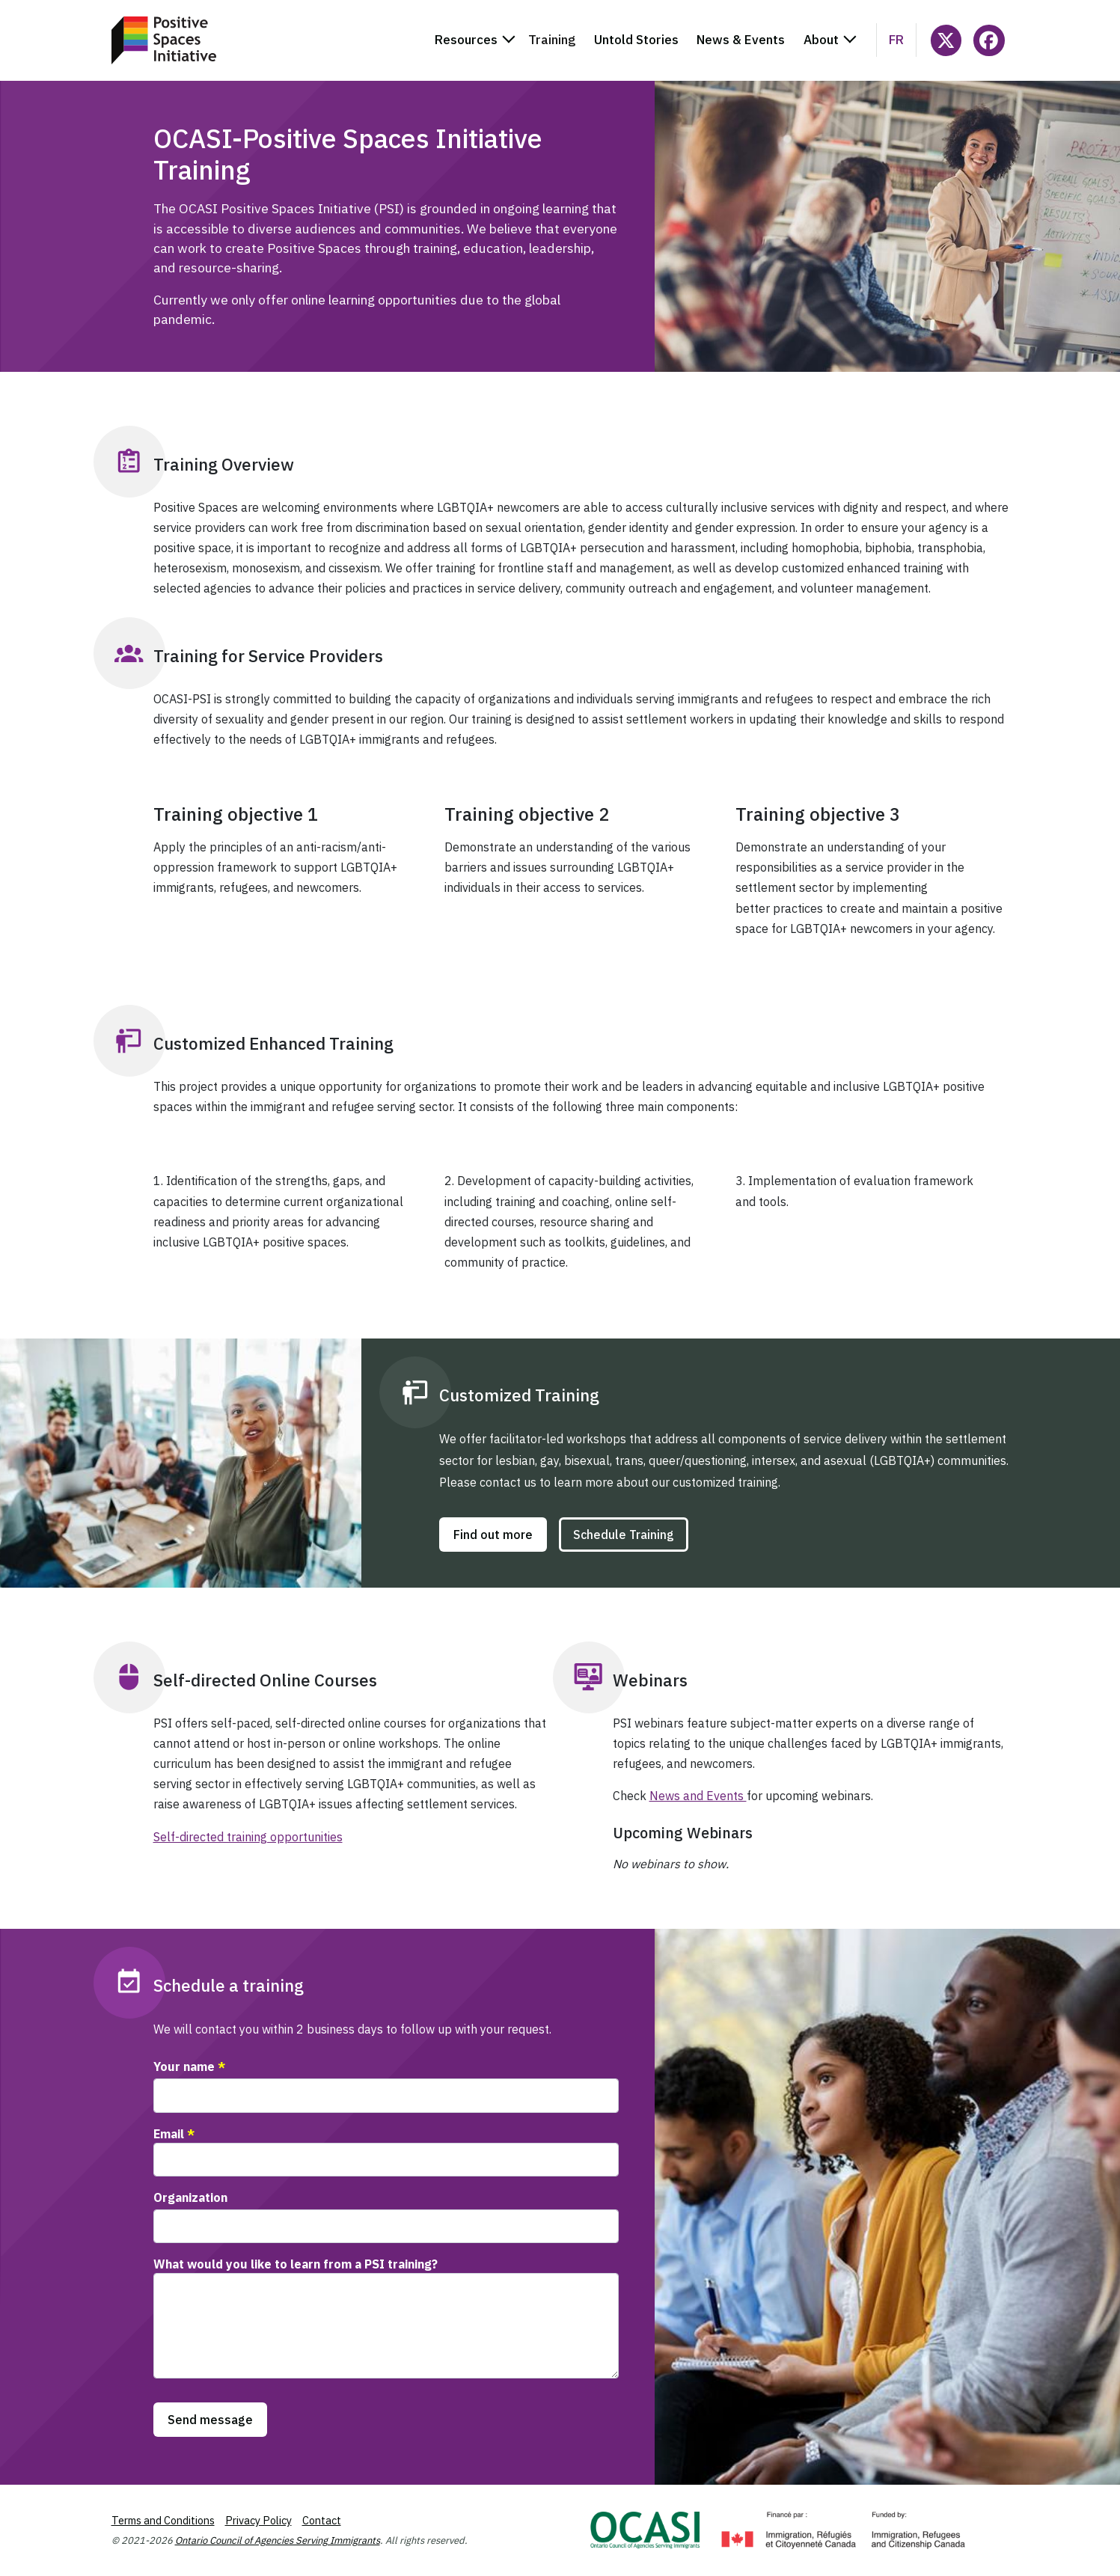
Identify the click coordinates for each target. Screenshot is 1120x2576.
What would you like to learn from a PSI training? (295, 2264)
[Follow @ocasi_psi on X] (946, 40)
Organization (190, 2197)
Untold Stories (636, 39)
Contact (321, 2520)
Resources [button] (466, 39)
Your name (184, 2066)
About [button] (821, 39)
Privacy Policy (258, 2520)
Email (168, 2133)
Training (551, 39)
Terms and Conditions (163, 2520)
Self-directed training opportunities (248, 1836)
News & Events (741, 39)
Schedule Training (623, 1534)
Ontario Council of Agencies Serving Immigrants (277, 2540)
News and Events (698, 1795)
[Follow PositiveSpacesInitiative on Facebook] (988, 40)
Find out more (493, 1534)
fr (896, 39)
